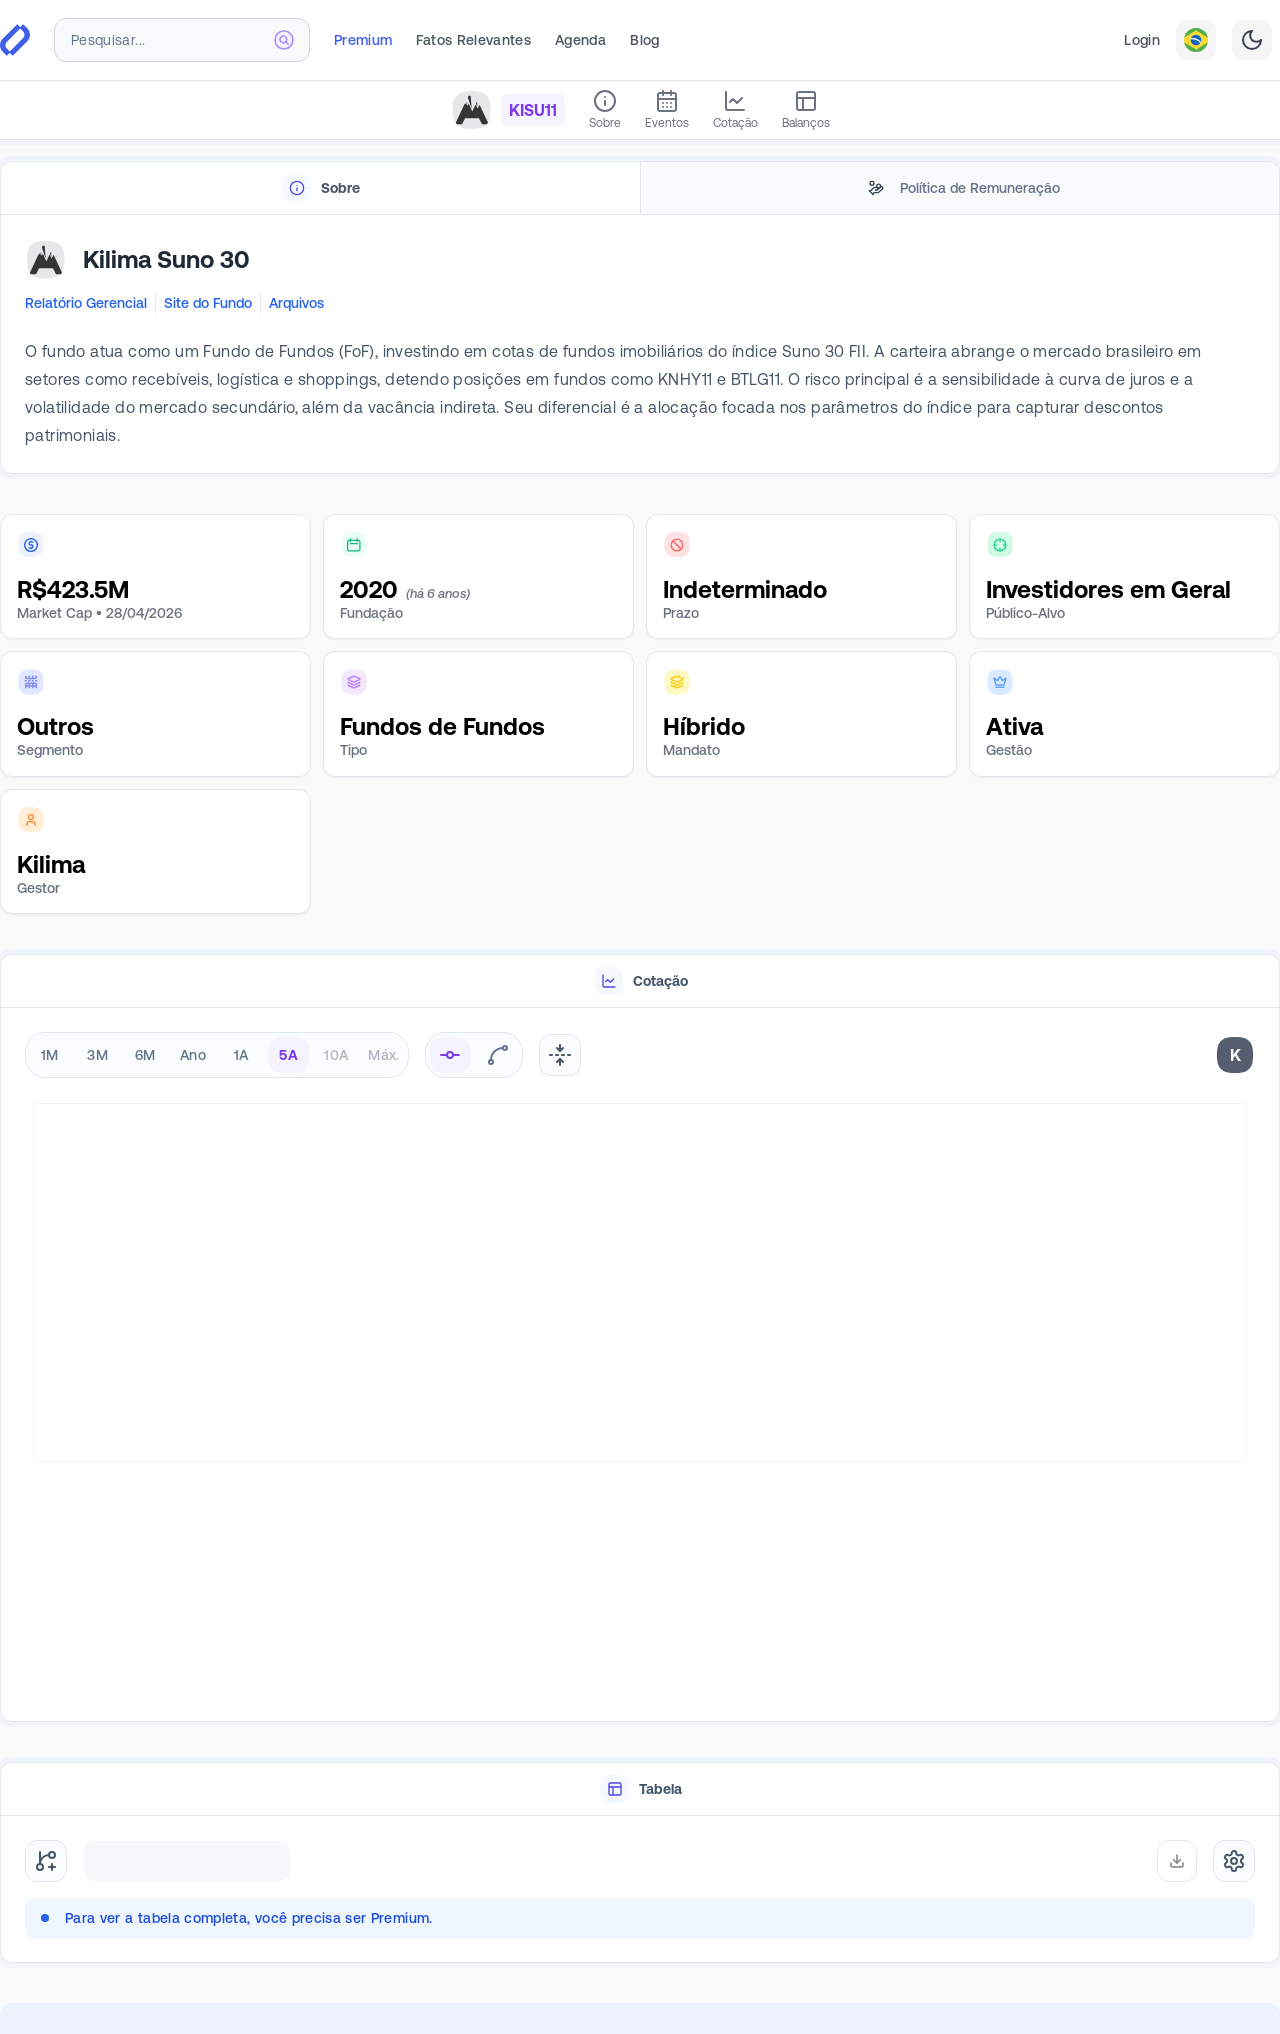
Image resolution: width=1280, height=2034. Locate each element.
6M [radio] (145, 1055)
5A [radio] (288, 1055)
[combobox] (182, 40)
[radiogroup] (217, 1055)
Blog (644, 40)
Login (1142, 40)
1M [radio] (50, 1055)
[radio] (450, 1055)
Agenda (580, 40)
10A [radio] (336, 1055)
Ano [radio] (193, 1055)
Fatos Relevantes (473, 40)
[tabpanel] (640, 345)
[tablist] (640, 188)
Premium (363, 40)
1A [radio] (241, 1055)
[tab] (320, 188)
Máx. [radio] (383, 1055)
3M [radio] (97, 1055)
